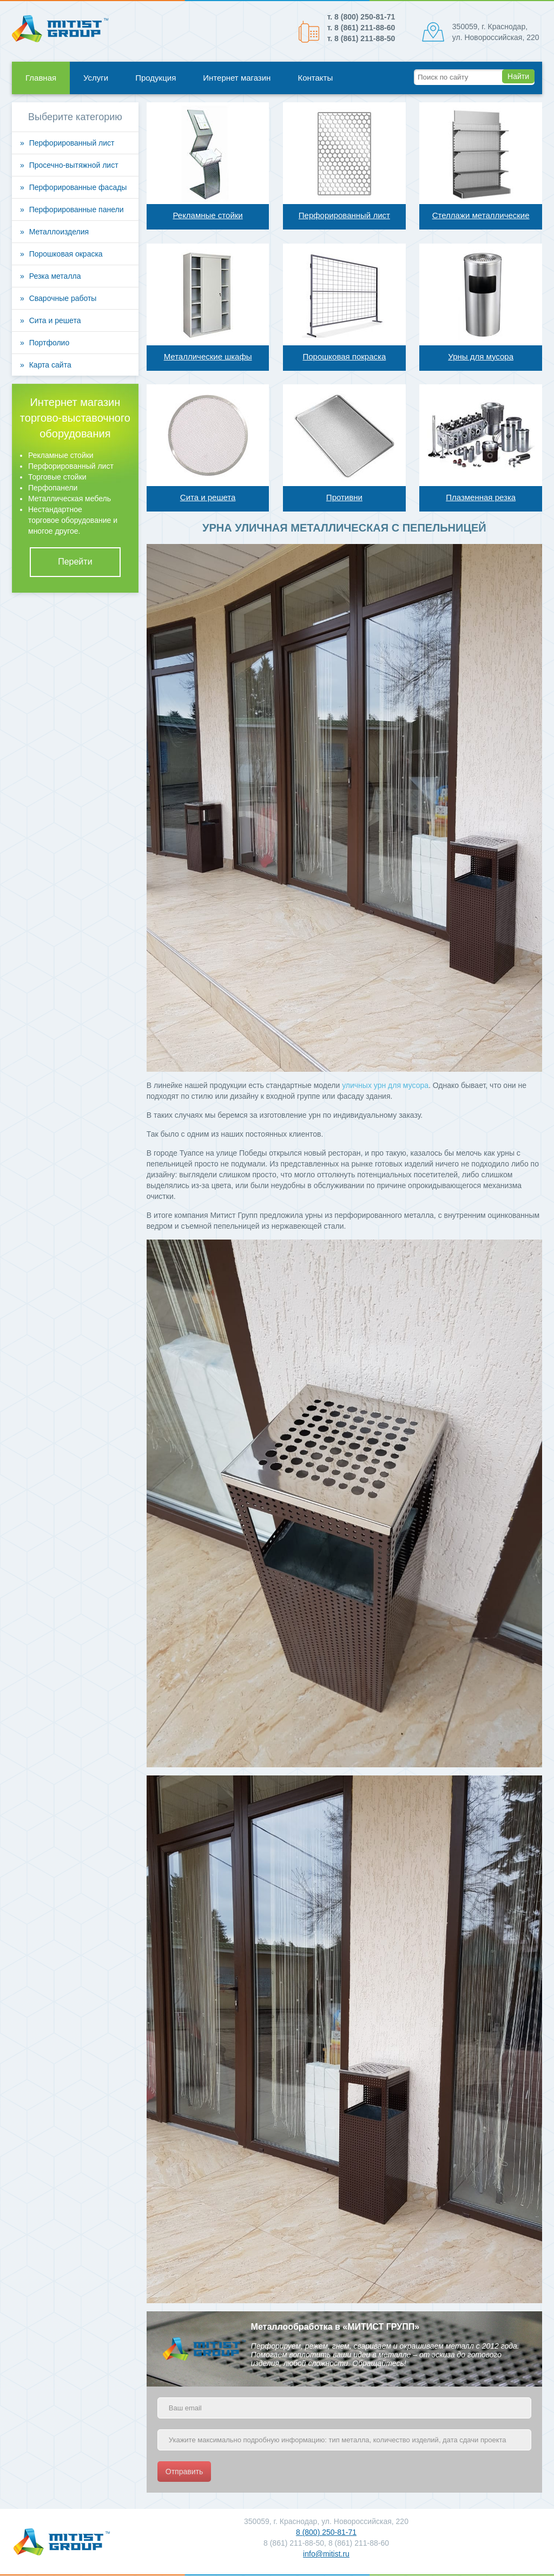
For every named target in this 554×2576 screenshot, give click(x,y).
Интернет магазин (237, 77)
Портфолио (49, 342)
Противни (344, 497)
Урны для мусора (480, 356)
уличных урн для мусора (385, 1085)
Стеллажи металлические (481, 215)
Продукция (155, 77)
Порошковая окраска (66, 254)
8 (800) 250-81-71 (326, 2532)
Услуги (95, 77)
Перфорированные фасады (78, 187)
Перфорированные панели (76, 209)
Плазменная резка (481, 497)
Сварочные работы (63, 298)
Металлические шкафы (208, 356)
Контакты (315, 77)
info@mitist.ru (326, 2553)
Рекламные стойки (207, 215)
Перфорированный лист (344, 215)
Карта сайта (50, 364)
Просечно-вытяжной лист (73, 165)
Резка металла (55, 276)
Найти (518, 76)
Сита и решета (208, 497)
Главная (40, 77)
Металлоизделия (59, 231)
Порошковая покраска (344, 356)
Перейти (75, 561)
